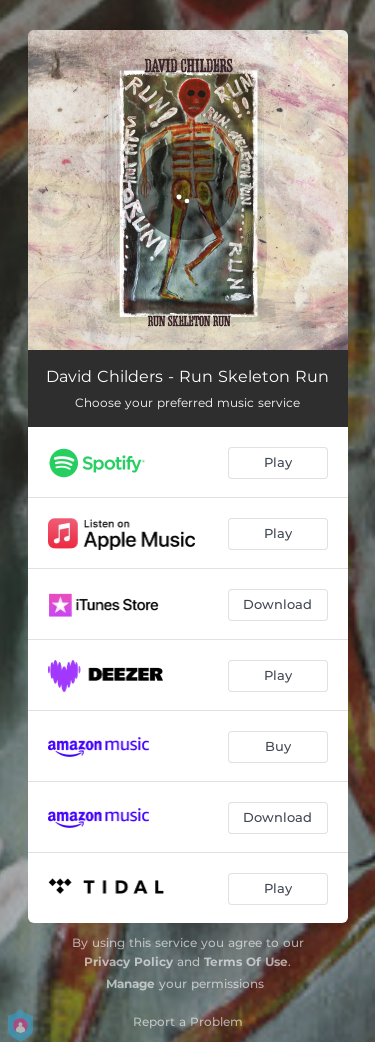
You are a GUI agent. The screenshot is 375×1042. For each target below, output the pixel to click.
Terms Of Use (246, 961)
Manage (130, 983)
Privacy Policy (128, 961)
